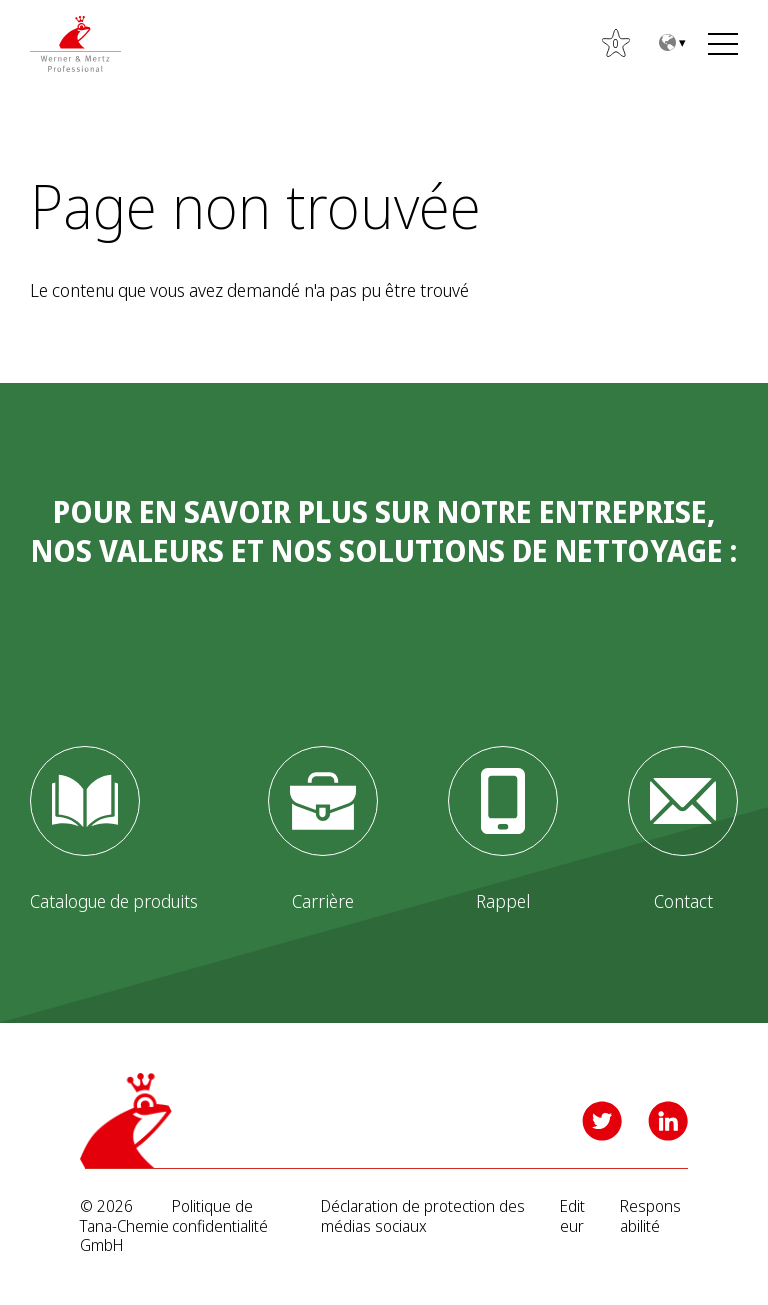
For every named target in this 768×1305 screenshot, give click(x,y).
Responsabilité (650, 1216)
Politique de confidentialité (220, 1216)
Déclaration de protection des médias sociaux (423, 1216)
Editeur (572, 1216)
